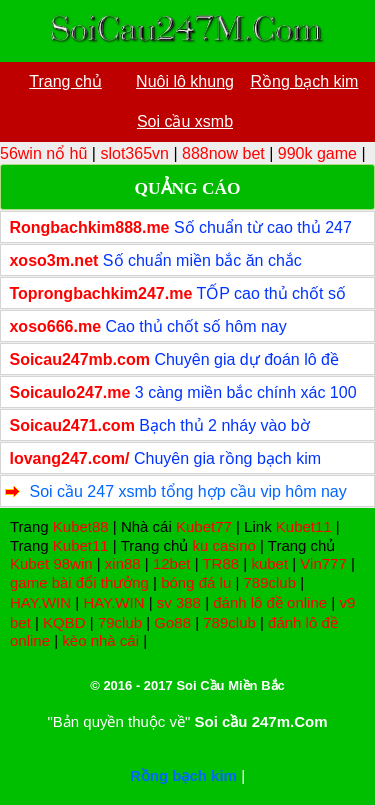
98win (72, 563)
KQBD (64, 622)
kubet (269, 563)
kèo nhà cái (100, 640)
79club (120, 622)
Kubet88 (81, 526)
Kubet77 (204, 526)
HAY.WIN (40, 602)
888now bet (223, 153)
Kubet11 (304, 526)
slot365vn (134, 153)
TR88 (220, 563)
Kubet (29, 563)
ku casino (223, 545)
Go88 (172, 622)
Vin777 (323, 563)
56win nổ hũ (43, 153)
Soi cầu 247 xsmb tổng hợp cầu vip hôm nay (187, 491)
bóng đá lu (196, 582)
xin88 (123, 563)
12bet (172, 563)
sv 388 (179, 602)
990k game (317, 153)
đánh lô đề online (270, 602)
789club (270, 582)
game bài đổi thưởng (79, 582)
